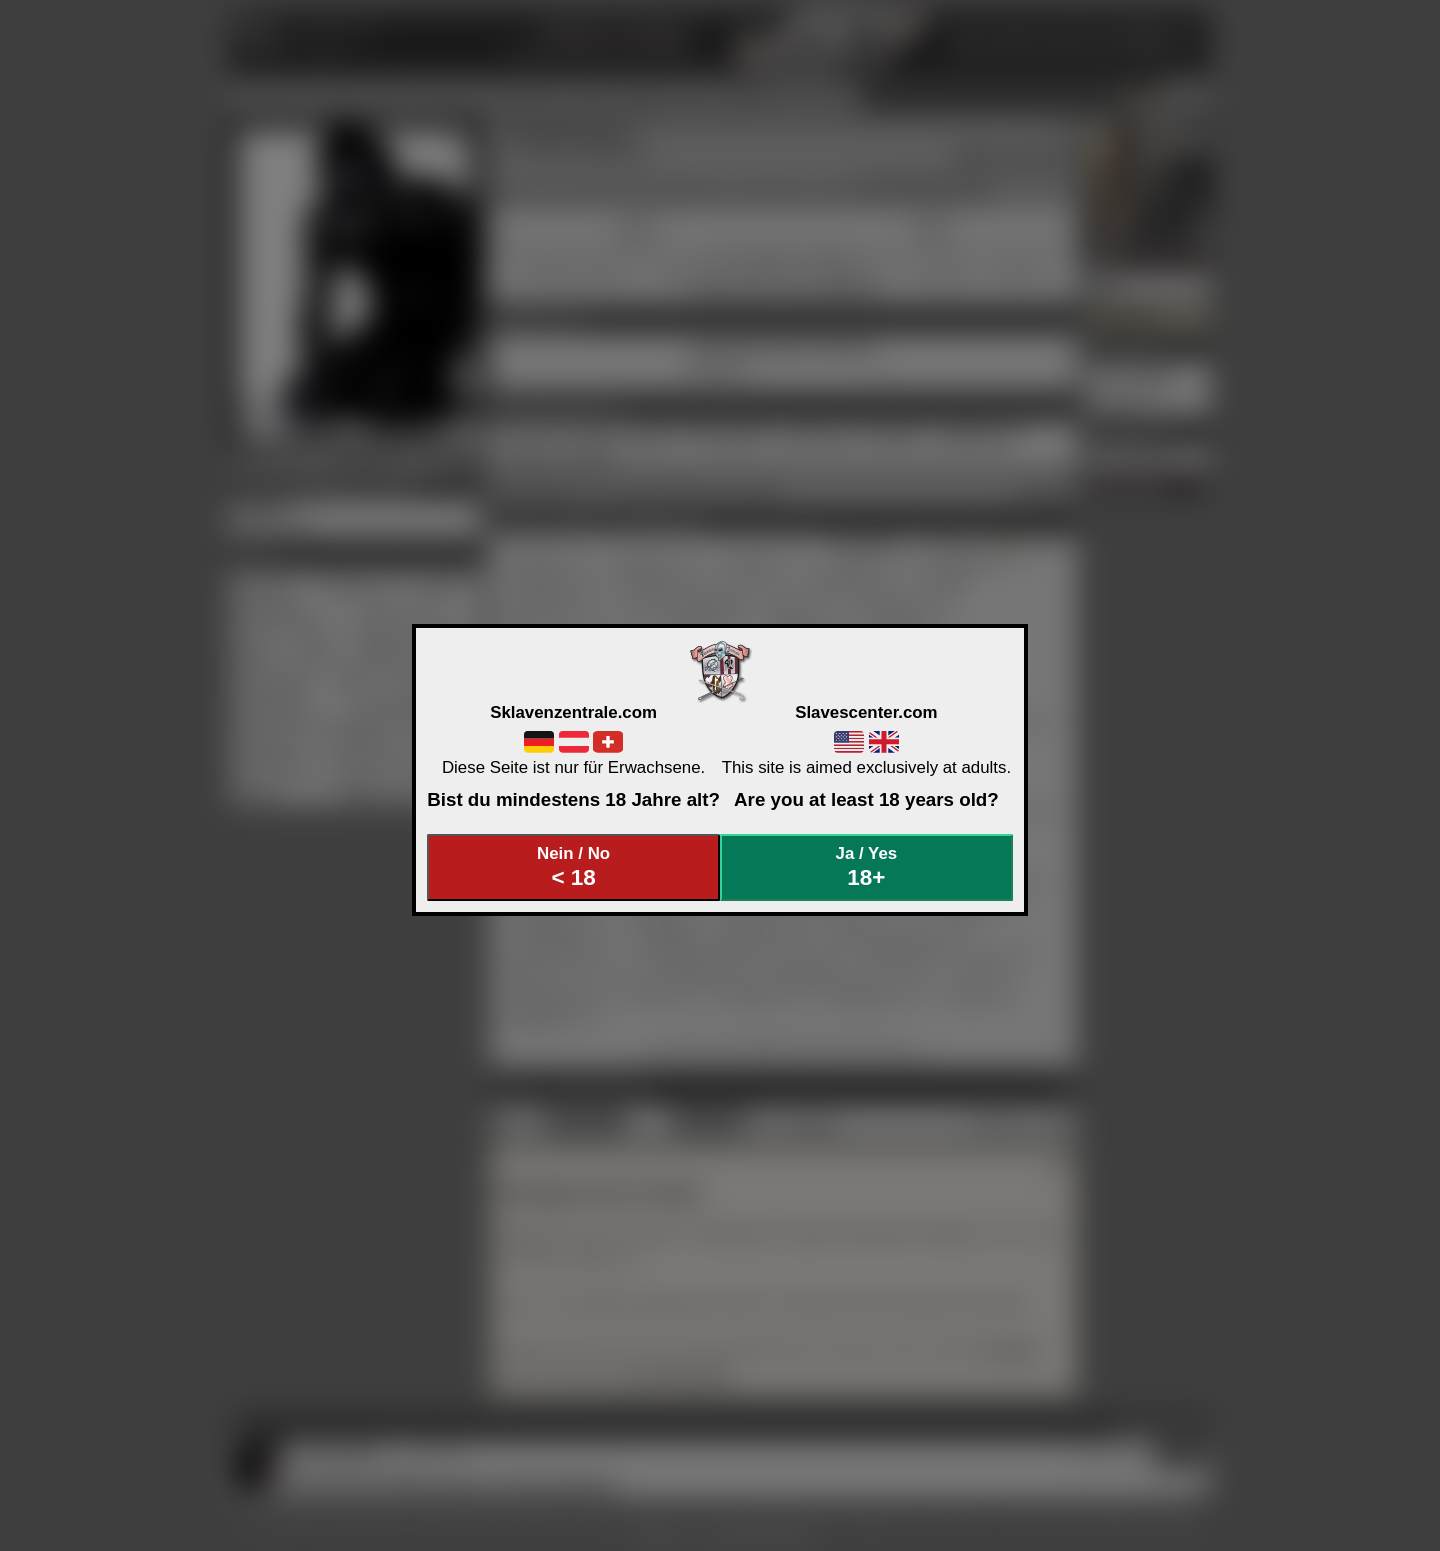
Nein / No (574, 867)
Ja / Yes (867, 867)
